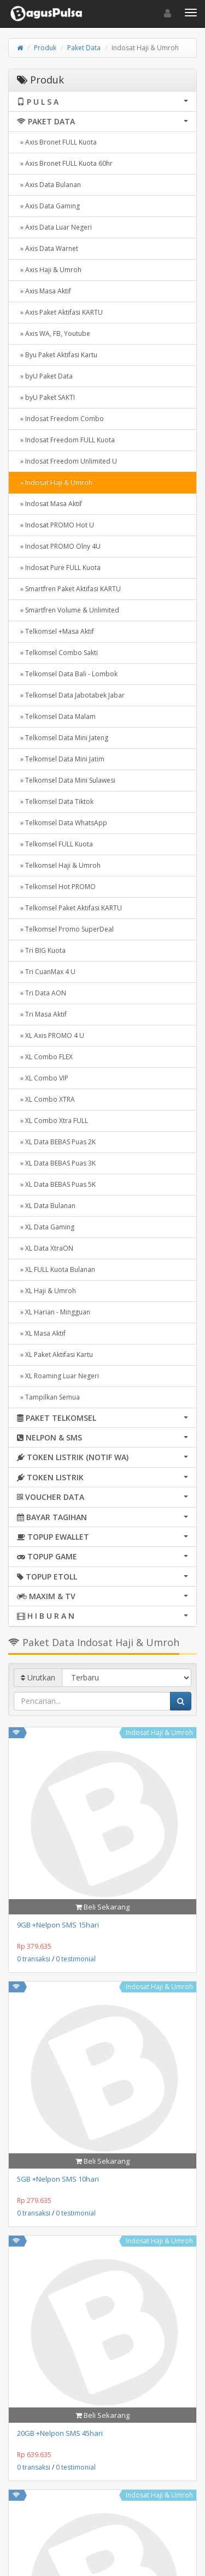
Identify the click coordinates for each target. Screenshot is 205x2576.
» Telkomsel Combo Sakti (57, 652)
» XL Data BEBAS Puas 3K (56, 1163)
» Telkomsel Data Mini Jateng (62, 737)
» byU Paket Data (45, 376)
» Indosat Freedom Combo (60, 418)
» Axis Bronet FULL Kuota (57, 142)
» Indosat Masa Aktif (49, 503)
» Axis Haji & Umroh (49, 269)
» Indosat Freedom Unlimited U (67, 461)
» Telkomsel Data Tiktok (55, 801)
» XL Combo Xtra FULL (52, 1120)
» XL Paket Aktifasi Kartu (55, 1354)
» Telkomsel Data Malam (56, 716)
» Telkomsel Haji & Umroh (59, 865)
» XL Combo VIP (42, 1078)
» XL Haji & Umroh (46, 1290)
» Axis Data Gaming (48, 206)
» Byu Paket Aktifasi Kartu (57, 354)
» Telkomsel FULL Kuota (55, 844)
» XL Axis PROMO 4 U (50, 1035)
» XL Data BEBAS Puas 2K (56, 1141)
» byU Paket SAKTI (46, 397)
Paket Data (84, 47)
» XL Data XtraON (45, 1248)
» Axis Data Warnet (47, 248)
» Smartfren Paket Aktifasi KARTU (69, 588)
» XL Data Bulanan (46, 1205)
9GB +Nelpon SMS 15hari (58, 1925)
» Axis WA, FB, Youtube (53, 333)
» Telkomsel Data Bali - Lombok (67, 673)
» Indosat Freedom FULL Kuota (66, 440)
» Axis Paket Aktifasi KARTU (60, 312)
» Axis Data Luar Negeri (54, 227)
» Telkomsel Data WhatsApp (62, 822)
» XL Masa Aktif (41, 1333)
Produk (45, 47)
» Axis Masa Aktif (44, 291)
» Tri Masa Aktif (42, 1014)
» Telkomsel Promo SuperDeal (65, 929)
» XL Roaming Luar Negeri (58, 1375)
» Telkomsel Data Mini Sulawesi (66, 780)
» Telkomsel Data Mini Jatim (60, 759)
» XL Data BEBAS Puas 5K (56, 1184)
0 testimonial (76, 1958)
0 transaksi (33, 1958)
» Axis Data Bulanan (49, 184)
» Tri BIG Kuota (41, 950)
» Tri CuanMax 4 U (46, 971)
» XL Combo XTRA (46, 1099)
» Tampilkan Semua (48, 1397)
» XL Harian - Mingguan (53, 1312)
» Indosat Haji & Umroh (54, 482)
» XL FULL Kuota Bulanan (56, 1269)
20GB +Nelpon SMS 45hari (60, 2433)
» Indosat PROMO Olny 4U (59, 546)
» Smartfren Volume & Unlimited (68, 610)
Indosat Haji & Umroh (159, 1732)
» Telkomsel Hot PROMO (56, 886)
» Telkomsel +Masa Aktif (55, 631)
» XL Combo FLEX (45, 1056)
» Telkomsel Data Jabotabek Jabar (71, 695)
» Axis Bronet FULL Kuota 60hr (65, 163)
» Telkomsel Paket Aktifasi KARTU (69, 907)
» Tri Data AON (41, 993)
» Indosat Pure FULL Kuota (59, 567)
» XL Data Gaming (45, 1227)
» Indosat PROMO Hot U (55, 525)
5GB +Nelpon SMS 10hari (58, 2179)
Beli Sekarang (102, 1907)
